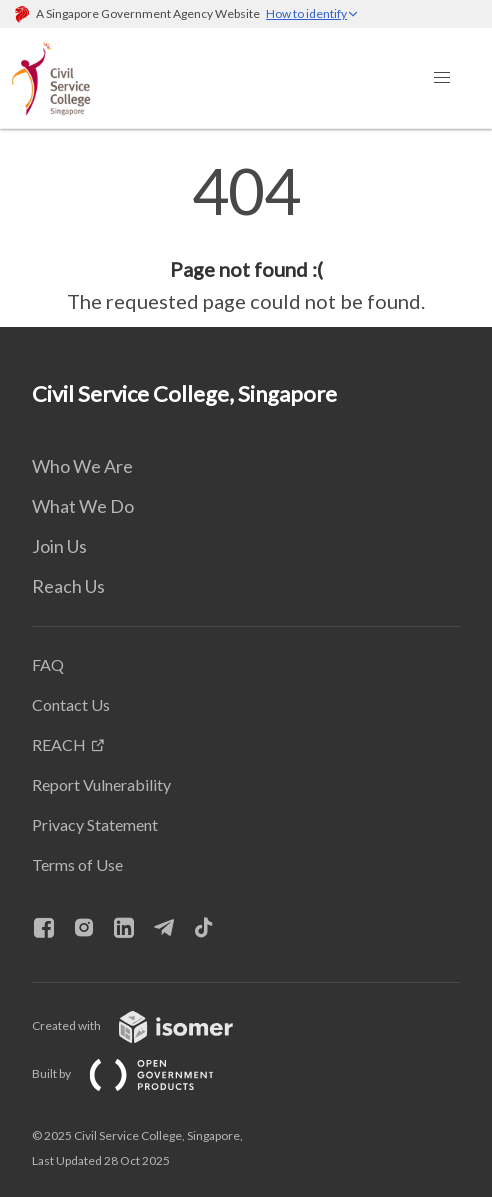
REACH (59, 744)
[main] (246, 238)
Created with (148, 1025)
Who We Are (82, 466)
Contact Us (71, 704)
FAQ (48, 664)
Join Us (59, 546)
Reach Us (68, 586)
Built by (139, 1073)
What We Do (83, 506)
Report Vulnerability (101, 784)
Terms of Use (77, 864)
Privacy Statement (95, 824)
